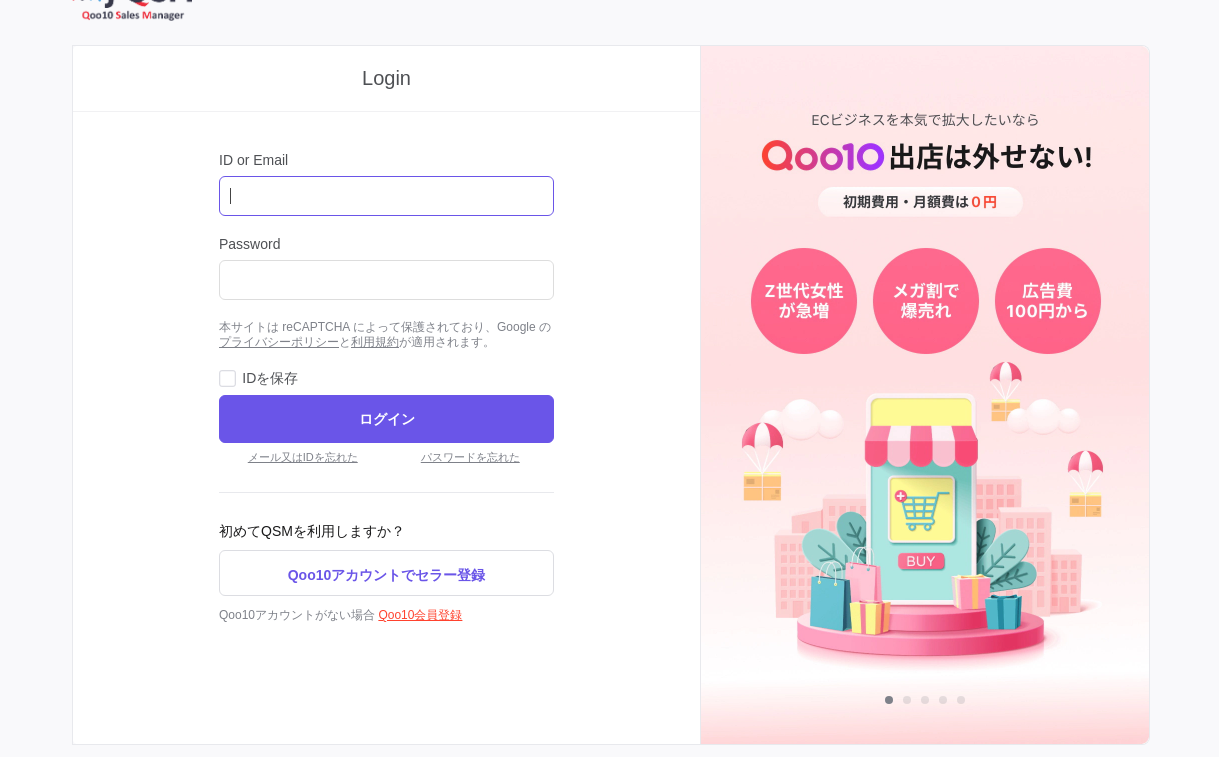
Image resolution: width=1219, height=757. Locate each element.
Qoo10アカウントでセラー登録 (387, 575)
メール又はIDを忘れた (303, 457)
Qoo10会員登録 (420, 615)
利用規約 (375, 342)
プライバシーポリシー (279, 342)
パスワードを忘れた (470, 457)
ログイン (387, 419)
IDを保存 (270, 378)
